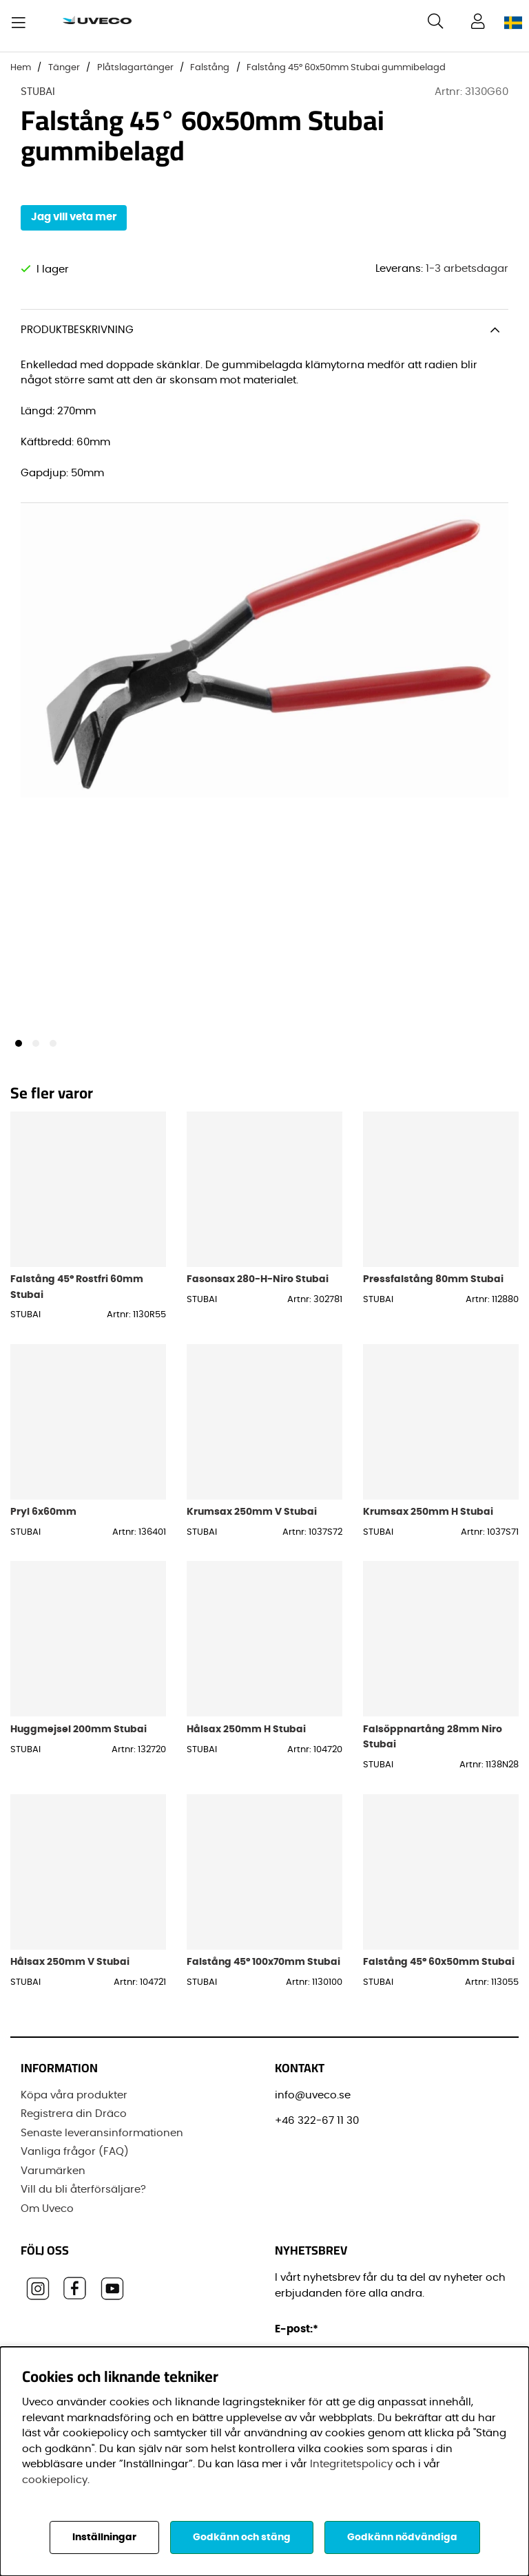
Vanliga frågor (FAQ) (75, 2157)
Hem (20, 67)
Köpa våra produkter (74, 2100)
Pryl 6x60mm (43, 1522)
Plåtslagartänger (135, 67)
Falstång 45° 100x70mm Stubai (263, 1972)
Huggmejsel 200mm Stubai (78, 1739)
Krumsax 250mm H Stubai (428, 1522)
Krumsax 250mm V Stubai (252, 1522)
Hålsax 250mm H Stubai (246, 1739)
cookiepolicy (54, 2480)
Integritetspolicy (351, 2464)
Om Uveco (47, 2213)
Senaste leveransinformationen (102, 2138)
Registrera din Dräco (74, 2119)
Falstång (209, 67)
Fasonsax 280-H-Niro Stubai (258, 1289)
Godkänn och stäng (242, 2537)
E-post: (298, 2334)
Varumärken (53, 2176)
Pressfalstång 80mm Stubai (433, 1289)
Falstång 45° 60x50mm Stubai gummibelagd (346, 67)
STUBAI (38, 92)
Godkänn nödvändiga (402, 2537)
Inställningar (104, 2537)
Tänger (64, 67)
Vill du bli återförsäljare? (83, 2195)
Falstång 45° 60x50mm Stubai (439, 1972)
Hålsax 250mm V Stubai (69, 1972)
